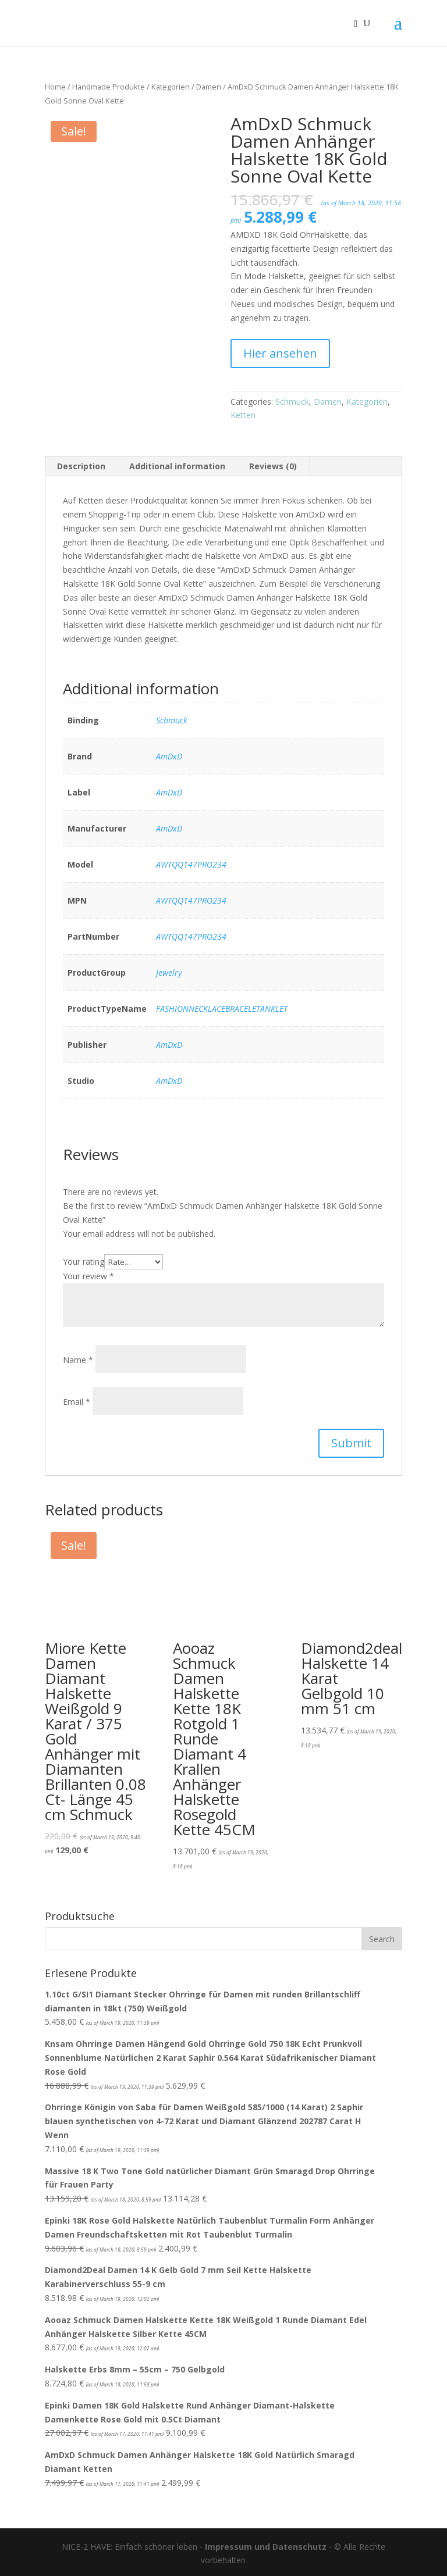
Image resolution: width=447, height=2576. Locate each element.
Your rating (83, 1261)
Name (78, 1359)
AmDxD (169, 756)
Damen (208, 86)
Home (55, 86)
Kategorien (170, 86)
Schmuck (292, 401)
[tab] (81, 466)
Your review (88, 1276)
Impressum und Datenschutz (266, 2546)
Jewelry (169, 972)
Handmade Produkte (108, 86)
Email (76, 1401)
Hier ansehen (280, 353)
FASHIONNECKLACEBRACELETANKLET (222, 1008)
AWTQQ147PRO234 (191, 864)
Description (81, 466)
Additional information (177, 466)
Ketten (243, 414)
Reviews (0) (273, 466)
